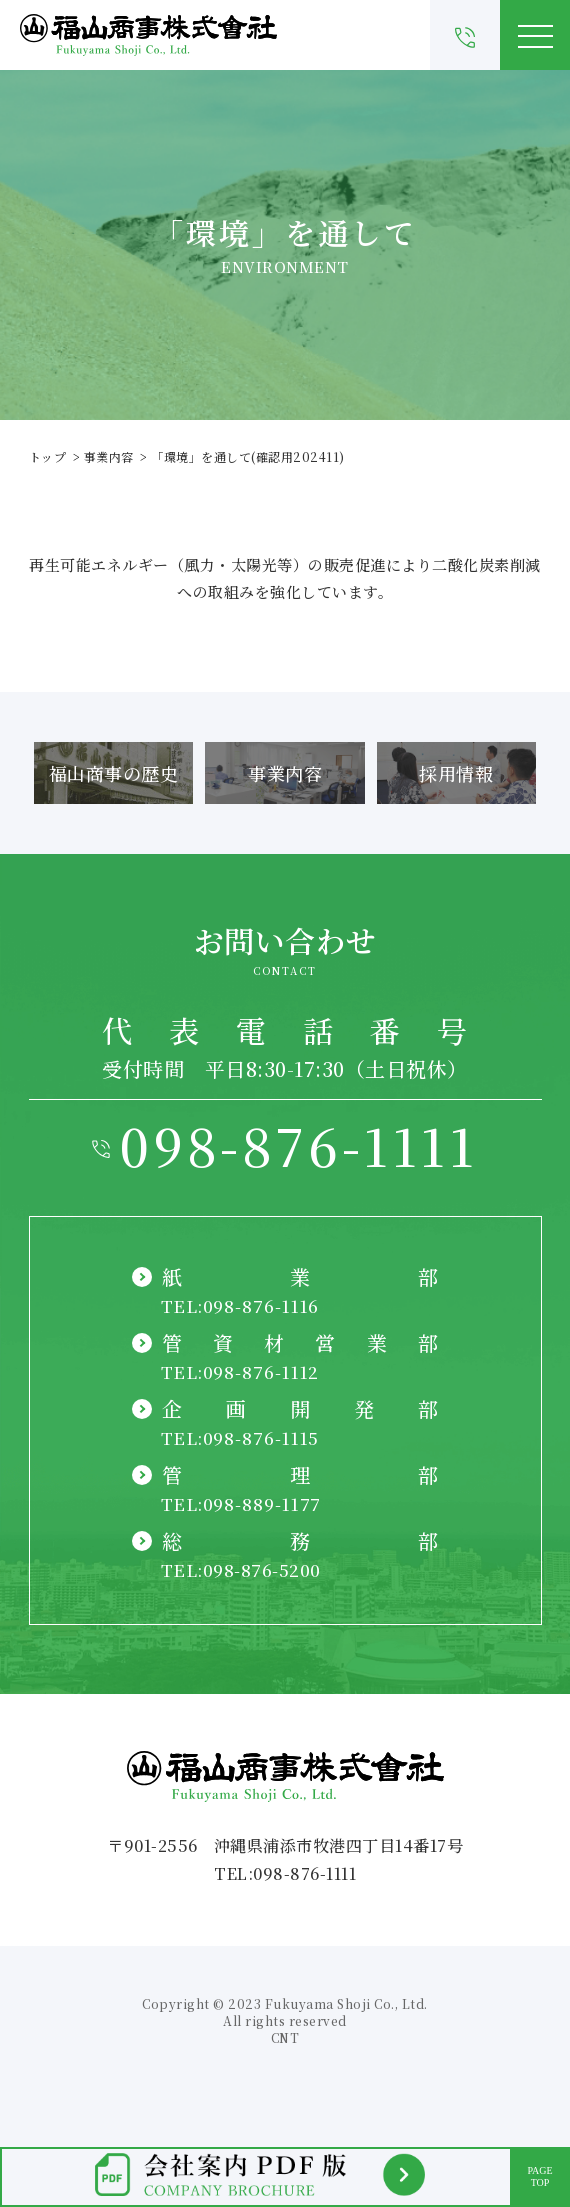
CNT (285, 2037)
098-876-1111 (298, 1145)
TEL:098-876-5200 (241, 1569)
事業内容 (109, 456)
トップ (48, 456)
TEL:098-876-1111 (285, 1873)
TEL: (240, 1305)
